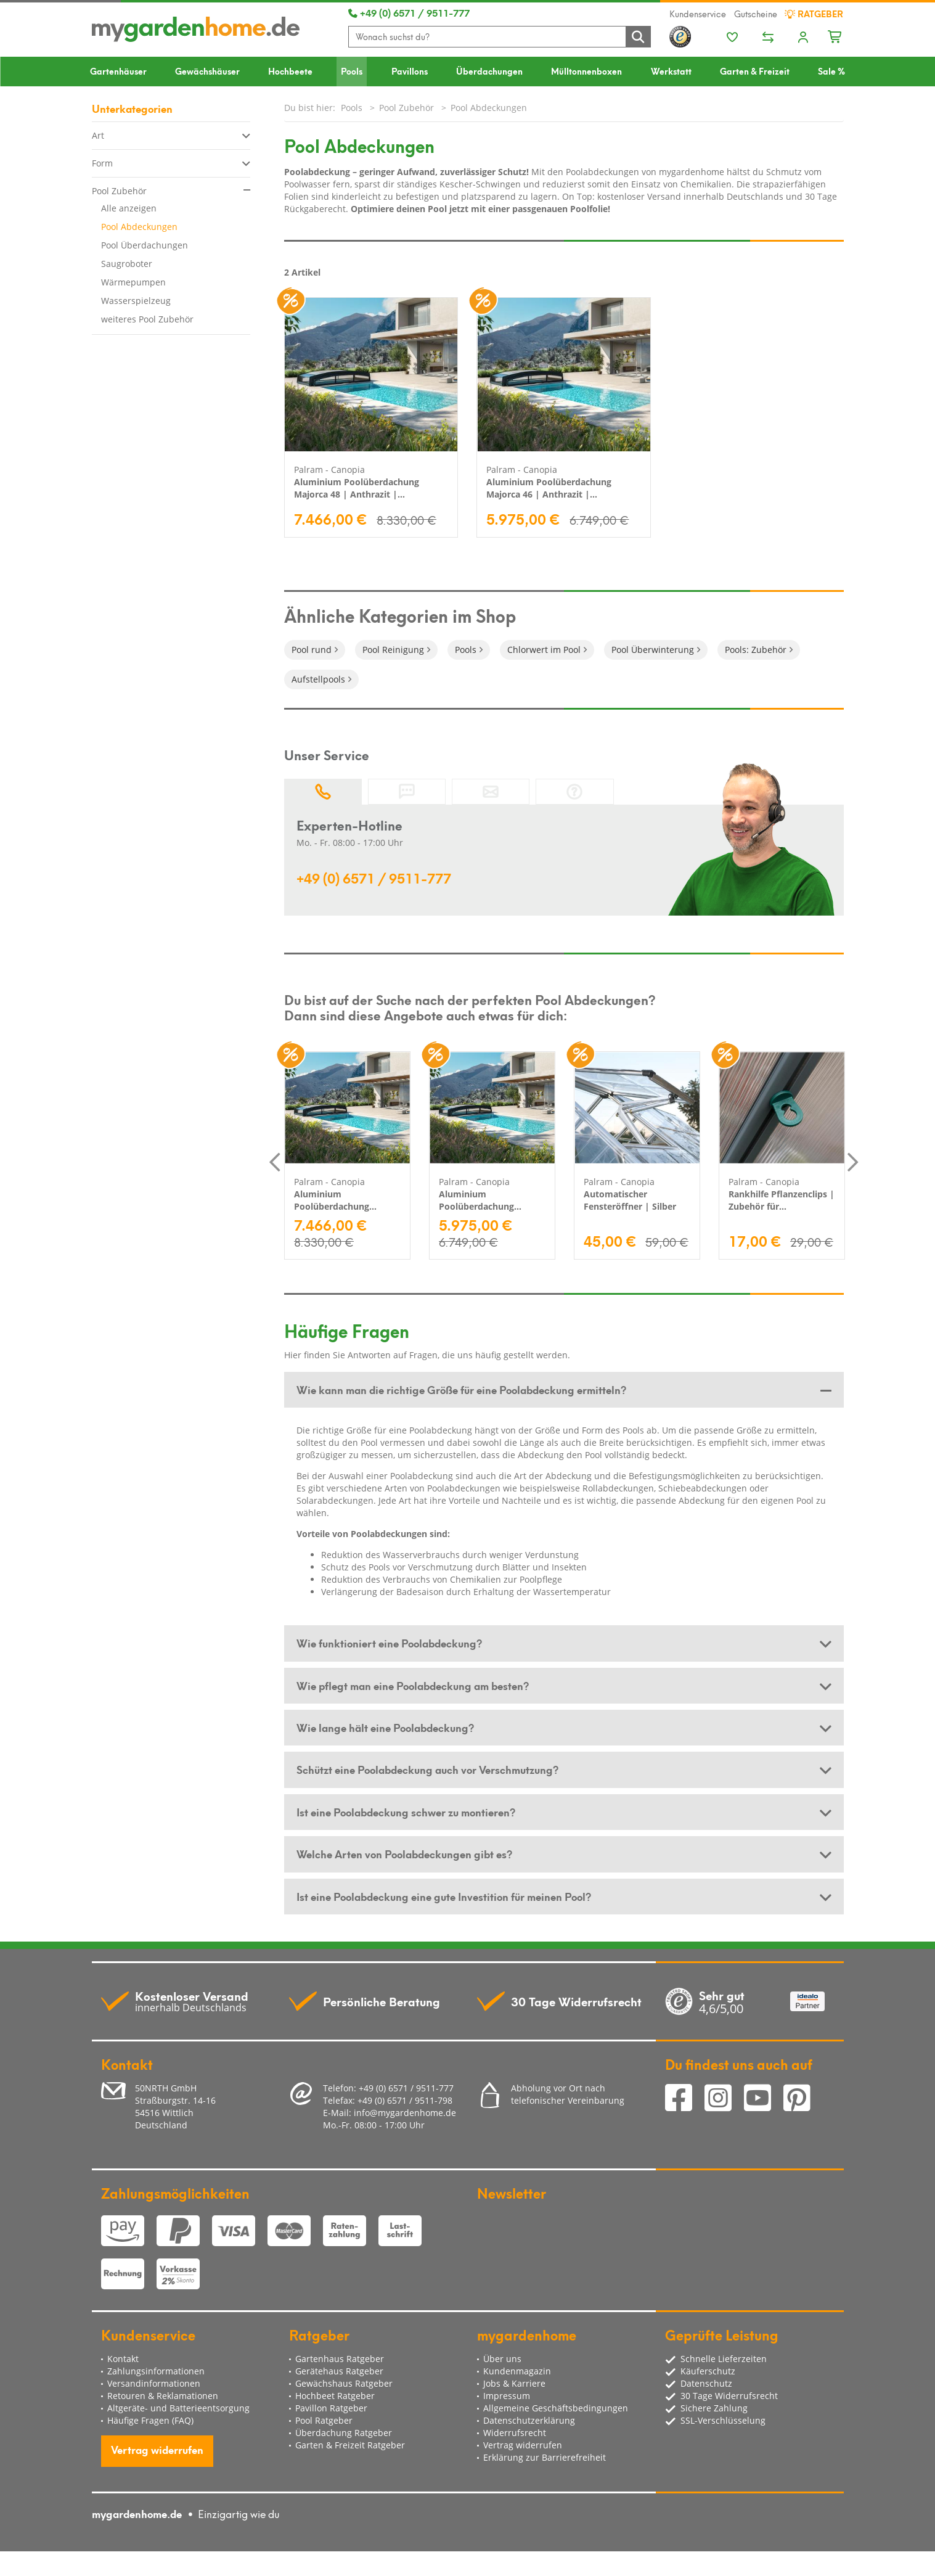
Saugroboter (126, 263)
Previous (275, 1161)
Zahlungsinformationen (156, 2371)
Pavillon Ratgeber (331, 2408)
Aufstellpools (318, 679)
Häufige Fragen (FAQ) (150, 2420)
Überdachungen (489, 71)
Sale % (831, 71)
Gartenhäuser (118, 71)
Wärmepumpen (133, 282)
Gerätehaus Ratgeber (339, 2371)
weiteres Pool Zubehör (147, 319)
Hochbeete (290, 71)
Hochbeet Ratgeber (335, 2396)
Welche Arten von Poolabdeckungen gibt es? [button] (404, 1853)
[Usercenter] (803, 38)
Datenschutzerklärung (529, 2420)
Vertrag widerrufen (157, 2449)
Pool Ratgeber (324, 2420)
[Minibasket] (835, 35)
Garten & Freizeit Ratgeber (350, 2445)
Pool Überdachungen (144, 245)
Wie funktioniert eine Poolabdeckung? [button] (389, 1642)
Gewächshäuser (207, 71)
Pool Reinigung (393, 649)
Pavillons (409, 71)
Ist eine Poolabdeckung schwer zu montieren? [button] (405, 1811)
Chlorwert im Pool (544, 649)
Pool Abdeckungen (139, 226)
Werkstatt (671, 71)
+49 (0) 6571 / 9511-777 (409, 12)
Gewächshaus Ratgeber (344, 2383)
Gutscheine (755, 13)
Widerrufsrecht (514, 2433)
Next (853, 1161)
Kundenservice (697, 13)
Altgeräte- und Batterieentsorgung (178, 2408)
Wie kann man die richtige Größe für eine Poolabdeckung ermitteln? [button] (461, 1389)
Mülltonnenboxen (586, 71)
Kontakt (123, 2359)
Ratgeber (814, 13)
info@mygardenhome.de (405, 2113)
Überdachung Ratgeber (343, 2433)
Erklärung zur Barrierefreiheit (544, 2457)
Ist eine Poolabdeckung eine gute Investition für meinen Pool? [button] (443, 1896)
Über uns (502, 2359)
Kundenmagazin (517, 2371)
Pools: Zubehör (755, 649)
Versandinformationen (153, 2383)
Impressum (506, 2396)
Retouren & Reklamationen (162, 2396)
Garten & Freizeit (755, 71)
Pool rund (312, 649)
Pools (351, 71)
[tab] (564, 1390)
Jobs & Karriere (514, 2383)
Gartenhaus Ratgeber (339, 2359)
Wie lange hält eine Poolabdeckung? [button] (385, 1727)
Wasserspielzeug (136, 300)
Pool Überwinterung (652, 649)
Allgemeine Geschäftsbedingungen (555, 2408)
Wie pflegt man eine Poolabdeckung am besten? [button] (412, 1685)
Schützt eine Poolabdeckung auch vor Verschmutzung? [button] (427, 1769)
